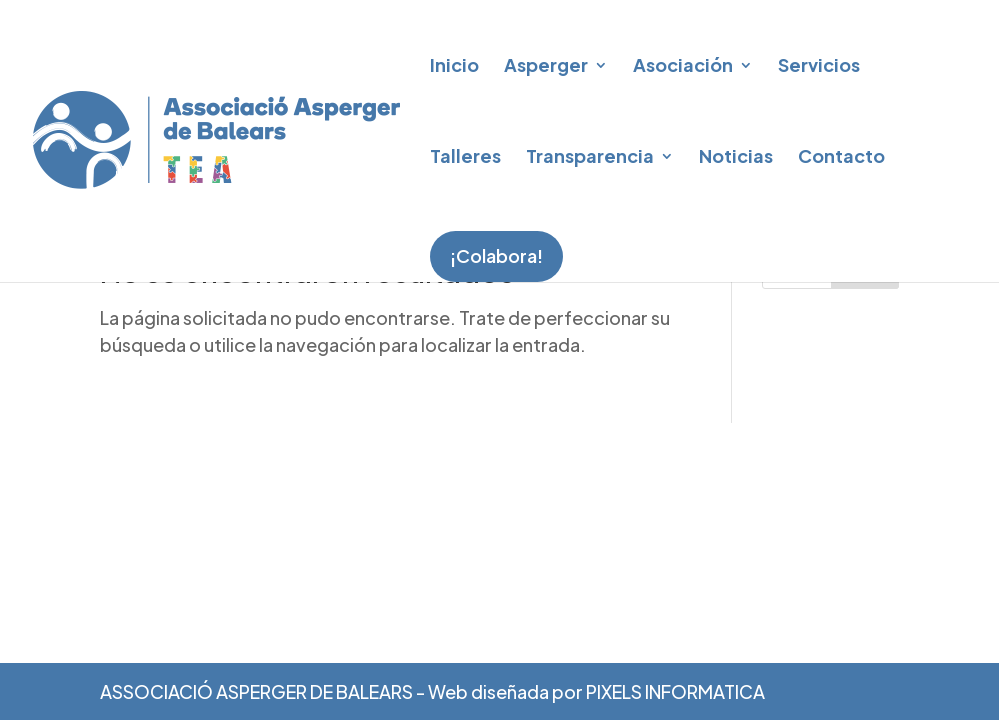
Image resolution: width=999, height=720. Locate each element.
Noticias (736, 155)
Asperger (546, 64)
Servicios (819, 64)
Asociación (683, 64)
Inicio (454, 64)
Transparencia (590, 155)
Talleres (465, 155)
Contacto (841, 155)
